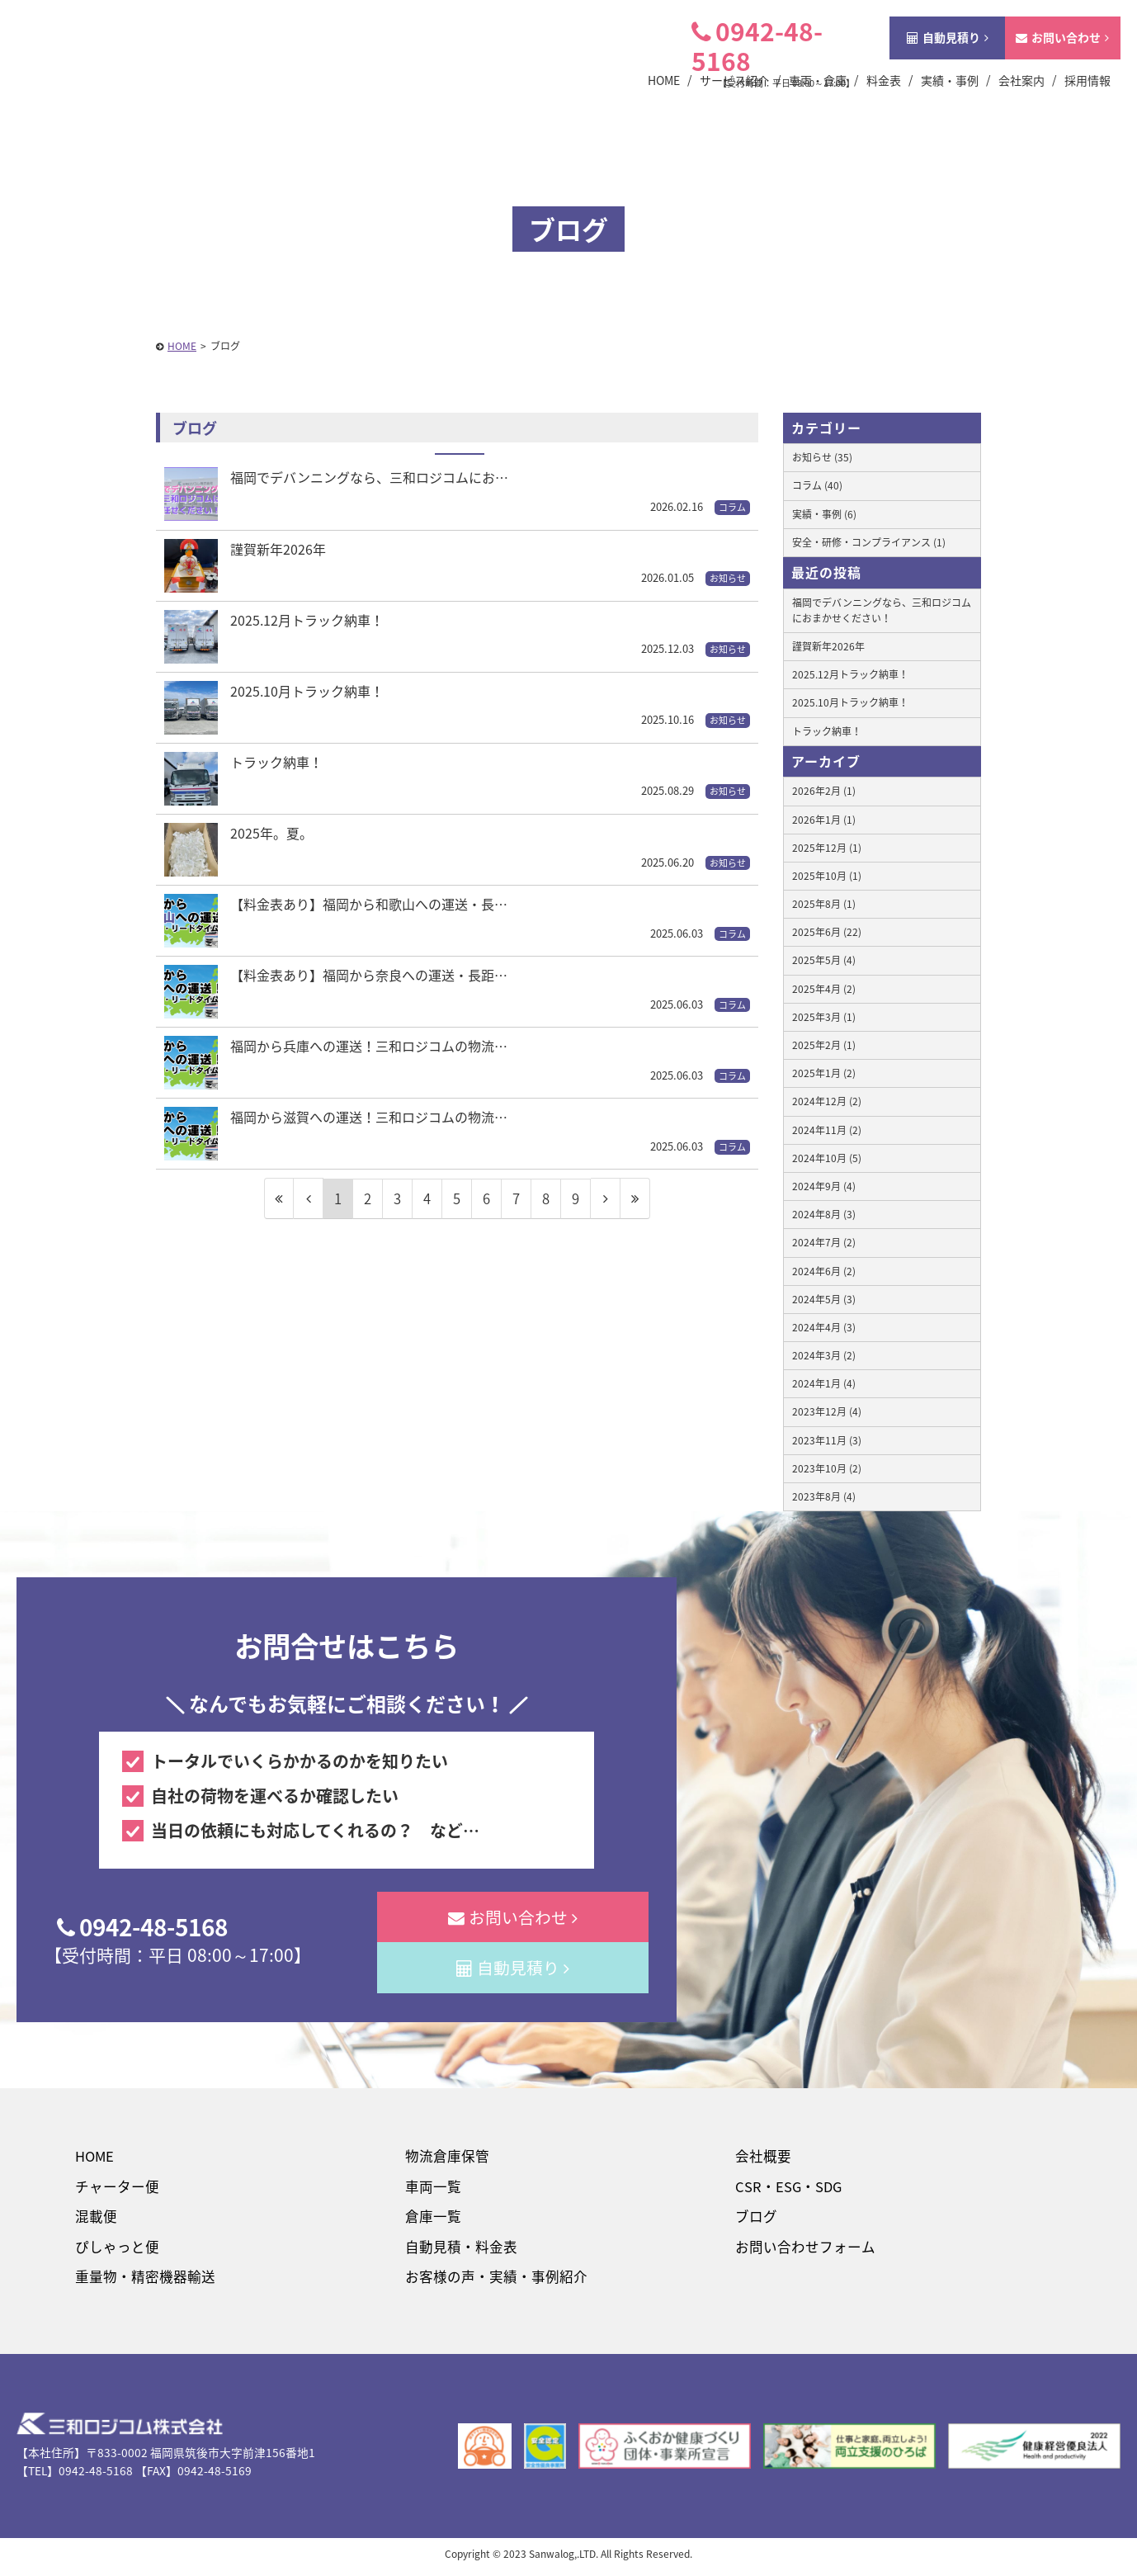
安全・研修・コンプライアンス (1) (869, 542)
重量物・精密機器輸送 (143, 2282)
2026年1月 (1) (824, 819)
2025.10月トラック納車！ (850, 702)
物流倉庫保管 (445, 2159)
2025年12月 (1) (826, 847)
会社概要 (762, 2159)
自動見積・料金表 (459, 2252)
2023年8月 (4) (824, 1496)
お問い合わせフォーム (803, 2252)
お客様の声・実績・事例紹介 (494, 2282)
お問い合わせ (1039, 60)
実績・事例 (926, 103)
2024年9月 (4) (824, 1186)
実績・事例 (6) (824, 514)
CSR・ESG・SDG (788, 2190)
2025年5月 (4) (824, 959)
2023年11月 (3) (826, 1440)
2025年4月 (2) (824, 988)
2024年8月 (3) (824, 1214)
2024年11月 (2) (826, 1130)
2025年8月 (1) (824, 903)
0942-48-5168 (734, 68)
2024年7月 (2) (824, 1242)
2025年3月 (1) (824, 1016)
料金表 (860, 103)
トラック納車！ (826, 731)
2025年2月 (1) (824, 1044)
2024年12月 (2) (826, 1101)
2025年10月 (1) (826, 875)
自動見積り (924, 60)
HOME (93, 2159)
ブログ (755, 2221)
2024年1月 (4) (824, 1383)
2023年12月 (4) (826, 1411)
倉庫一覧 (431, 2221)
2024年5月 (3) (824, 1299)
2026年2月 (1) (824, 790)
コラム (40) (817, 485)
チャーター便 (115, 2190)
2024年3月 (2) (824, 1355)
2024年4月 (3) (824, 1327)
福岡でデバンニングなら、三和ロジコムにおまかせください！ (881, 610)
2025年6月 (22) (826, 931)
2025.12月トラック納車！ (850, 674)
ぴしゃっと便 (115, 2252)
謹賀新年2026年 (828, 646)
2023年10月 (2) (826, 1468)
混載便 (94, 2221)
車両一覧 (431, 2190)
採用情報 (1064, 103)
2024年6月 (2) (824, 1271)
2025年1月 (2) (824, 1073)
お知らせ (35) (822, 457)
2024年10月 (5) (826, 1158)
